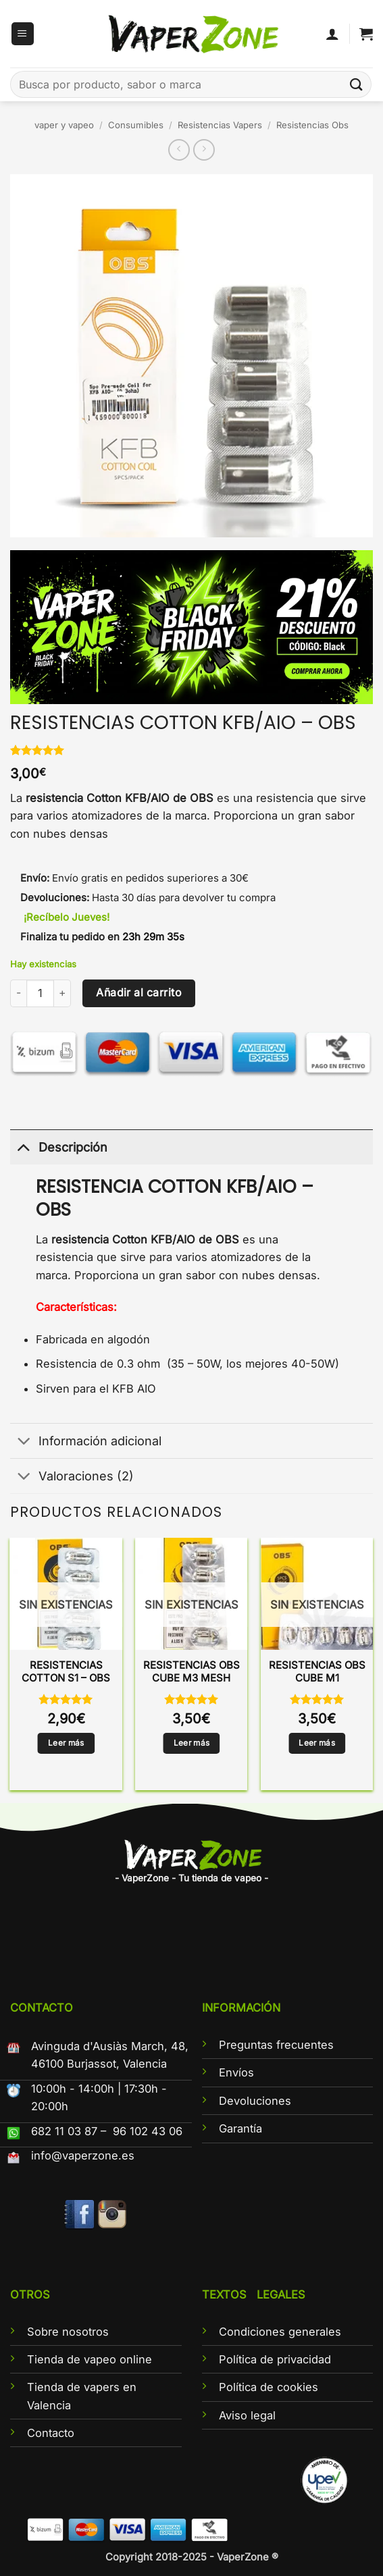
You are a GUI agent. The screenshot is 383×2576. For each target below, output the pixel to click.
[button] (22, 33)
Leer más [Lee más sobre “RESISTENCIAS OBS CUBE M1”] (317, 1743)
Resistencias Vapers (220, 124)
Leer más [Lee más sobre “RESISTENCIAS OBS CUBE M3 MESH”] (192, 1743)
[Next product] (179, 150)
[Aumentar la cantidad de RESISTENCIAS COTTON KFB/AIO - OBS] (62, 993)
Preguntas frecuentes (276, 2044)
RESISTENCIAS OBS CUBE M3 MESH (191, 1672)
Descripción (58, 1147)
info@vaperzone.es (82, 2155)
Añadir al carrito (139, 992)
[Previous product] (204, 150)
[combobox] (191, 84)
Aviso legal (247, 2415)
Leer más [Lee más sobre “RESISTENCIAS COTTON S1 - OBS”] (66, 1743)
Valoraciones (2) (72, 1477)
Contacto (50, 2433)
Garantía (240, 2128)
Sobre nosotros (68, 2331)
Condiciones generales (280, 2331)
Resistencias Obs (312, 124)
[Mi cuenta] (332, 34)
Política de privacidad (275, 2359)
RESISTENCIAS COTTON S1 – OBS (66, 1672)
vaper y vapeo (64, 124)
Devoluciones (255, 2101)
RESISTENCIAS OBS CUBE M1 (317, 1672)
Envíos (236, 2072)
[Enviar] (356, 84)
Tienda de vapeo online (89, 2359)
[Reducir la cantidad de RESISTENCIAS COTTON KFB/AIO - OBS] (18, 993)
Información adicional (85, 1442)
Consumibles (135, 124)
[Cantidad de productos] (40, 993)
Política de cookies (268, 2387)
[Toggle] (23, 1147)
